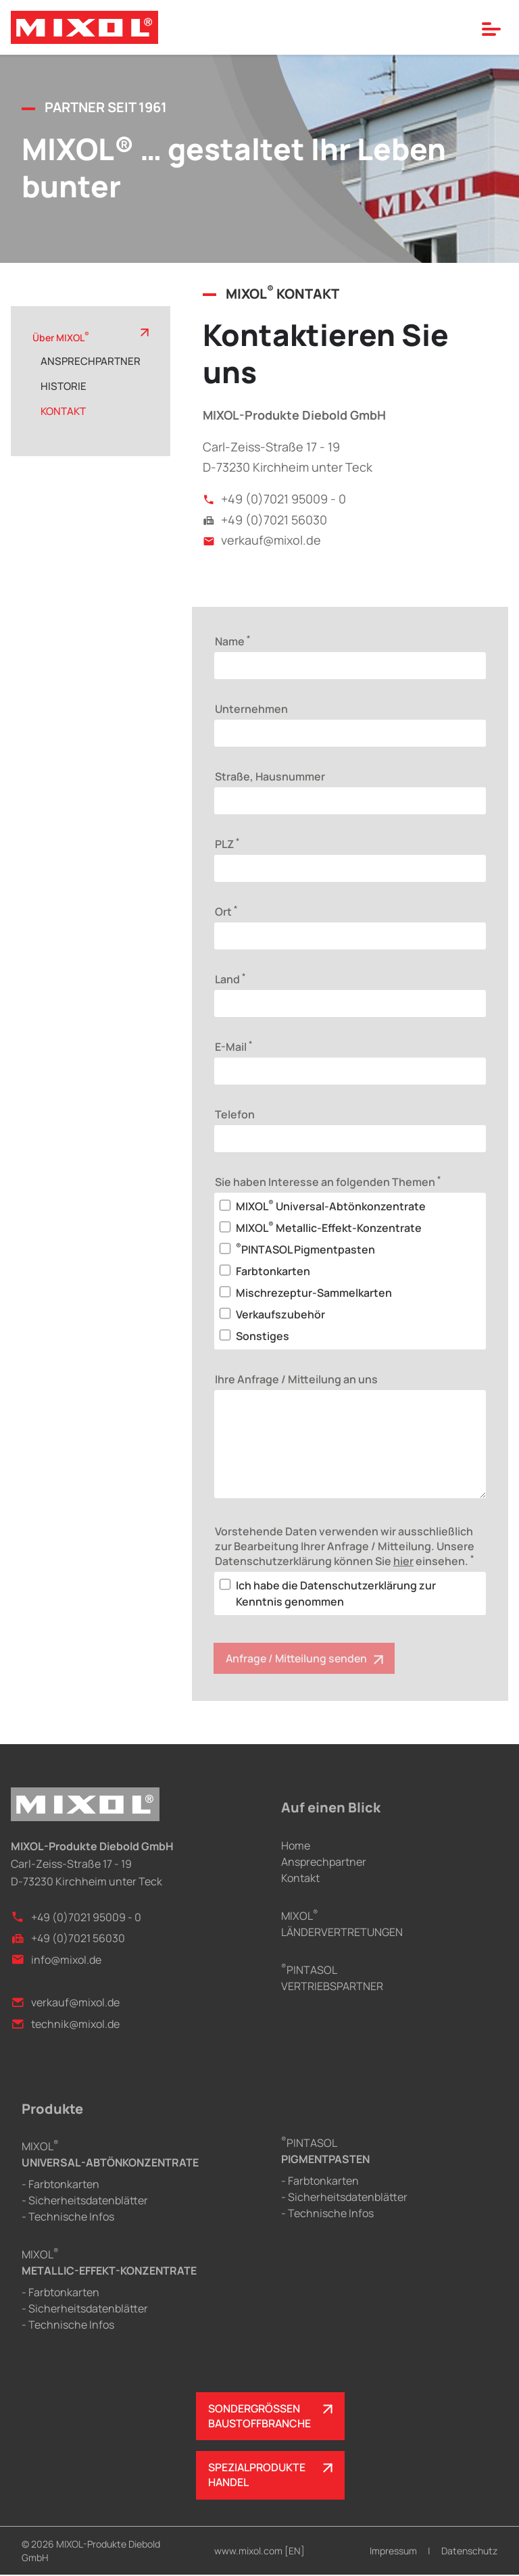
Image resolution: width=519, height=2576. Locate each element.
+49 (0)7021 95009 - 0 (274, 499)
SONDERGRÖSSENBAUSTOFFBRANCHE (260, 2417)
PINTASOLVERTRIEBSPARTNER (332, 1977)
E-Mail (233, 1046)
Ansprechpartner (323, 1861)
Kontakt (300, 1878)
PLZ (227, 843)
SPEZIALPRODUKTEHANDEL (257, 2477)
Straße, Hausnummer (270, 776)
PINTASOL (325, 2150)
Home (295, 1845)
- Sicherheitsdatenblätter (85, 2201)
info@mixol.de (56, 1959)
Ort (226, 911)
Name (232, 641)
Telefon (235, 1114)
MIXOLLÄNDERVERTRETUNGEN (342, 1923)
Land (230, 978)
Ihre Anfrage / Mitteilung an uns (296, 1379)
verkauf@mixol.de (262, 540)
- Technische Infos (68, 2217)
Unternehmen (251, 708)
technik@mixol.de (65, 2023)
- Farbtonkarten (60, 2184)
